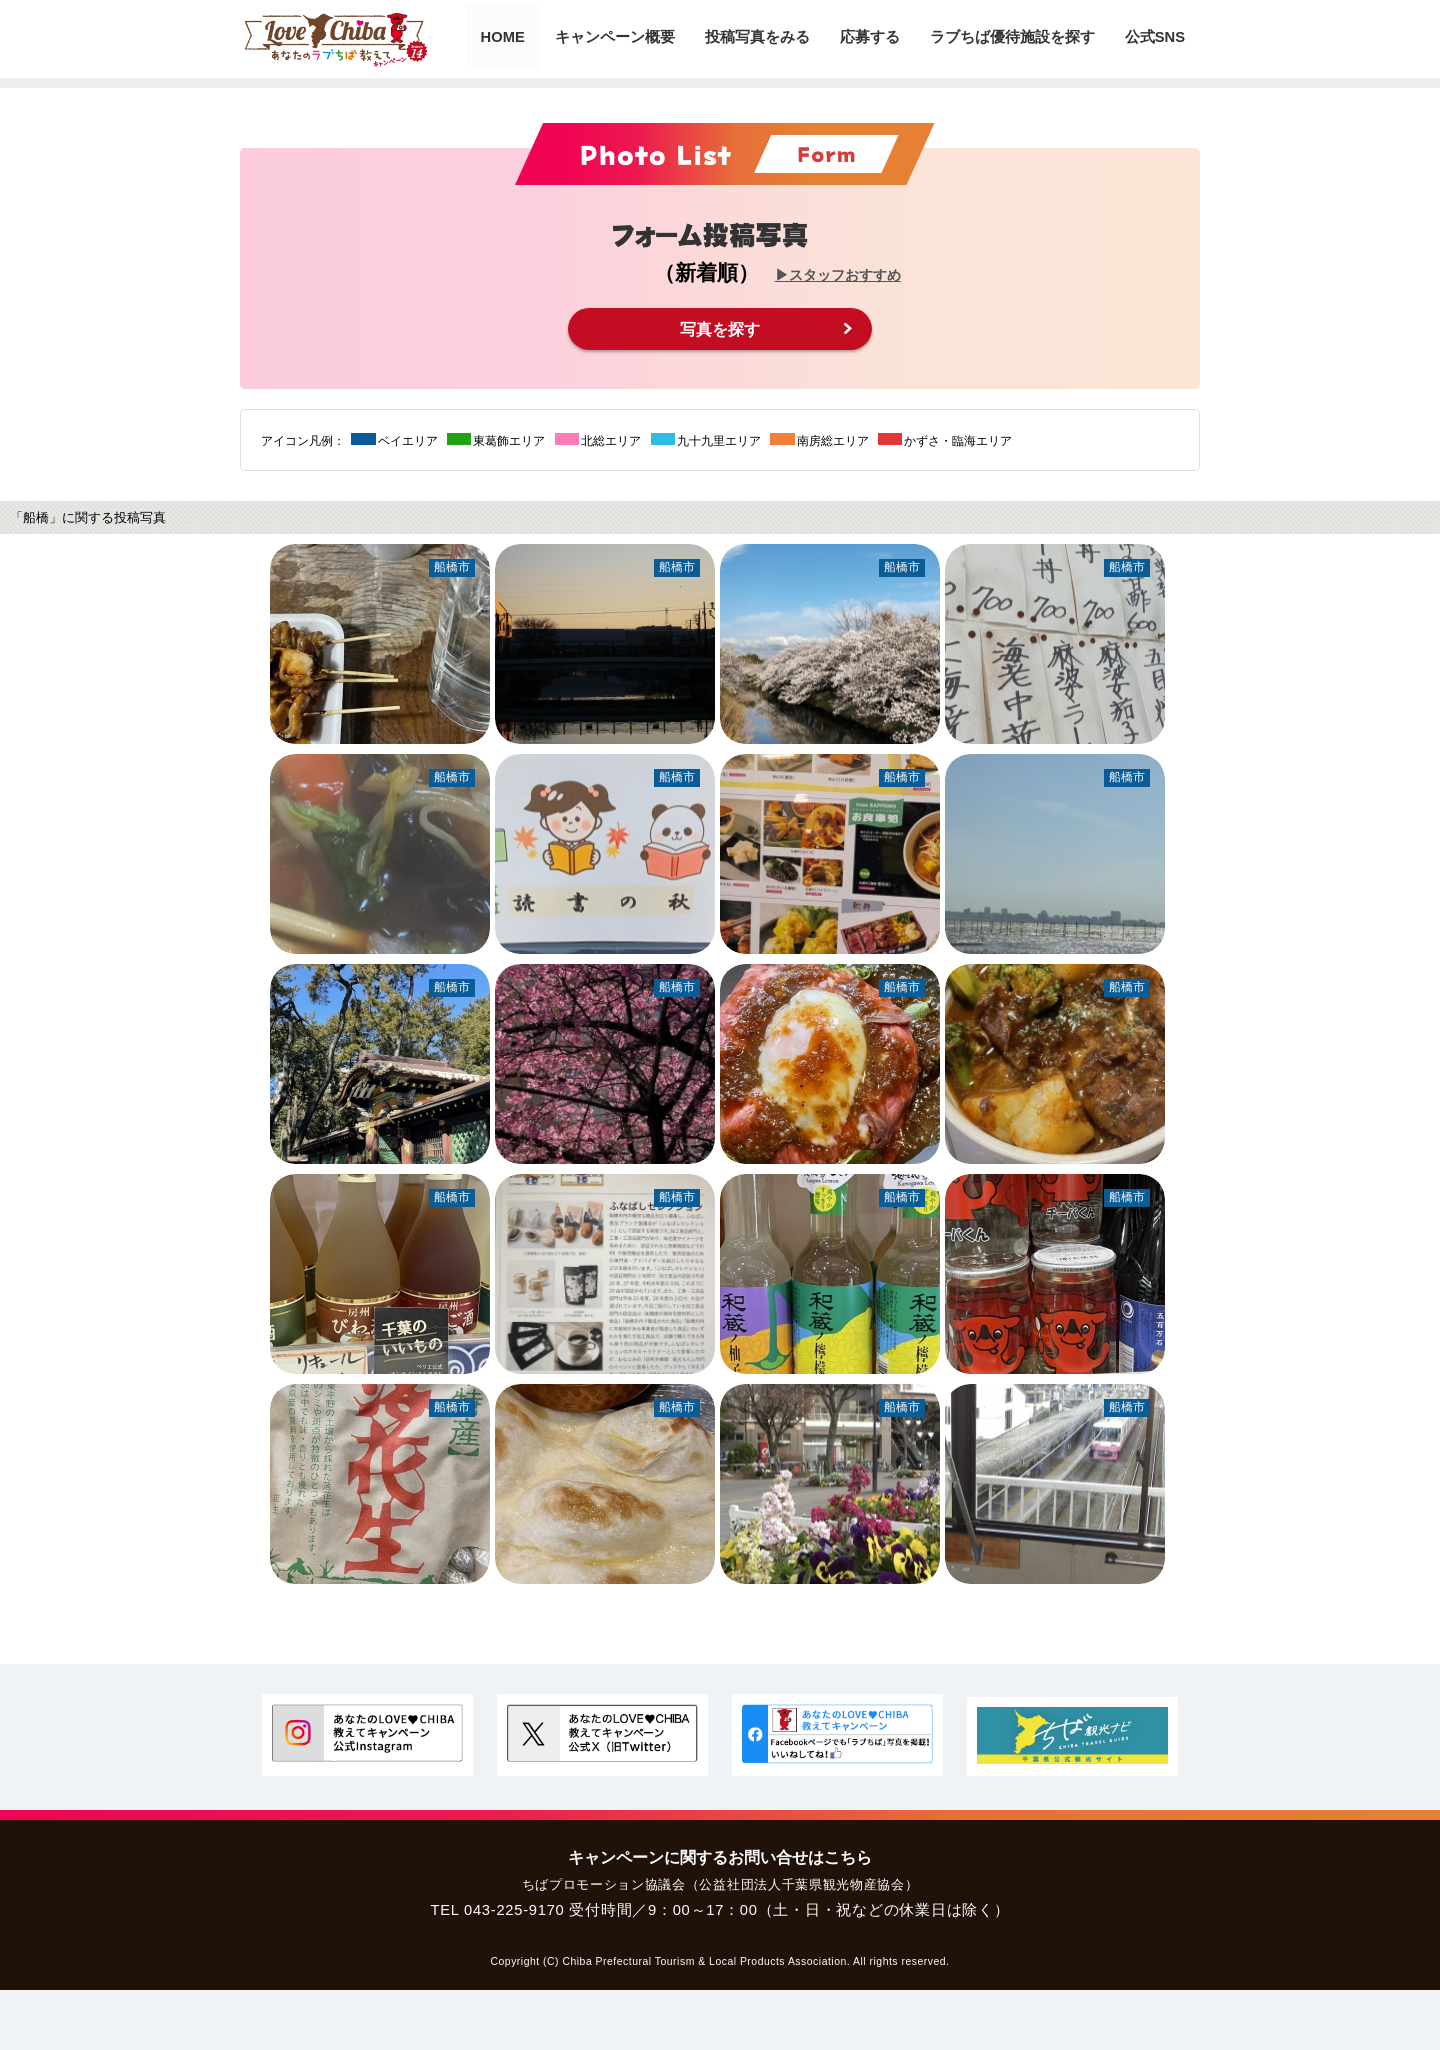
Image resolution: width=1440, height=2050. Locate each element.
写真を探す (720, 328)
